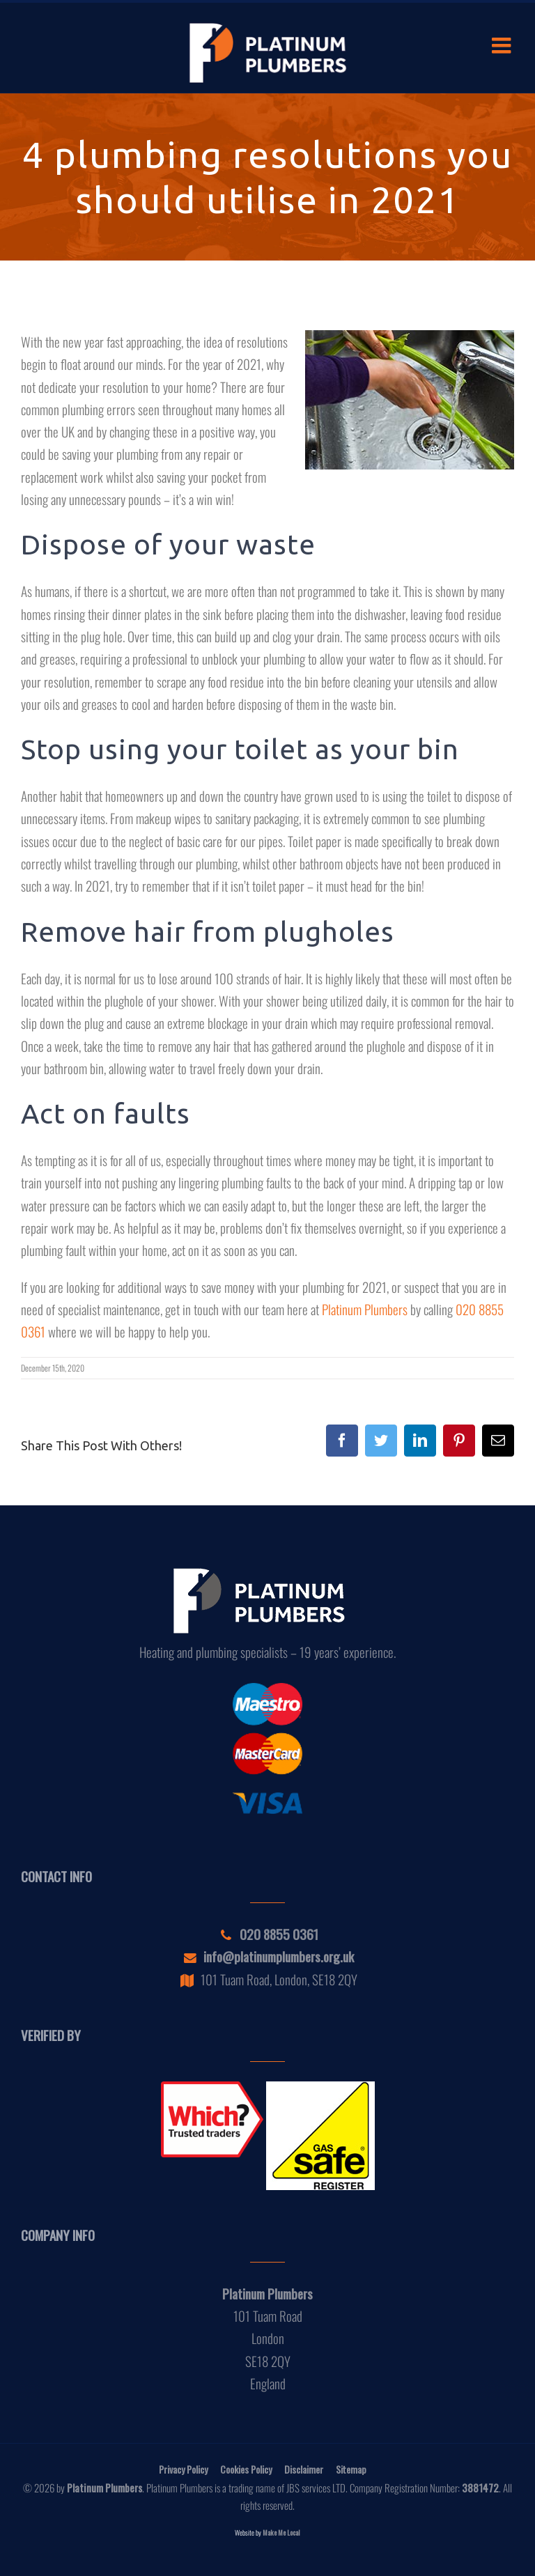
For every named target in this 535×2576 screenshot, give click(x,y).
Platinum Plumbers (365, 1309)
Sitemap (351, 2469)
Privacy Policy (183, 2469)
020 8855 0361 (267, 1933)
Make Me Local (281, 2532)
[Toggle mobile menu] (503, 45)
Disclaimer (303, 2469)
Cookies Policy (246, 2469)
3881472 (480, 2487)
